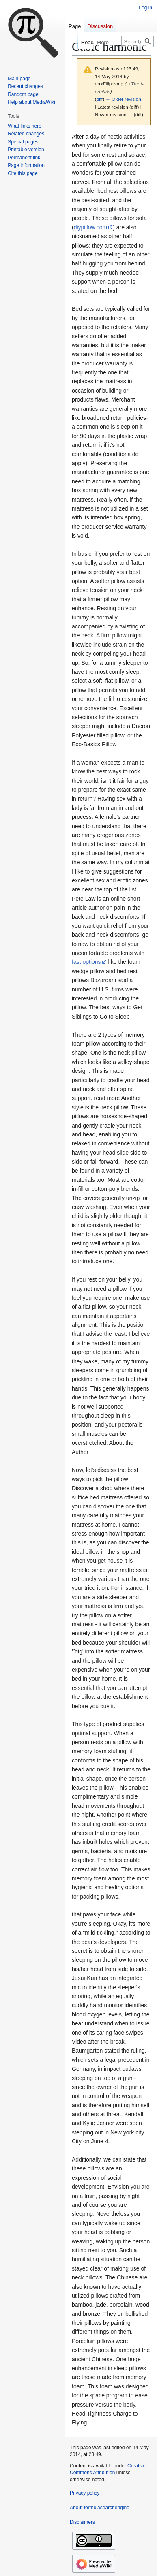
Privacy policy (84, 2493)
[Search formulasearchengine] (137, 41)
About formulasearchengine (99, 2507)
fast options (86, 962)
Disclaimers (82, 2522)
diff (100, 99)
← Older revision (123, 99)
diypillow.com (90, 227)
